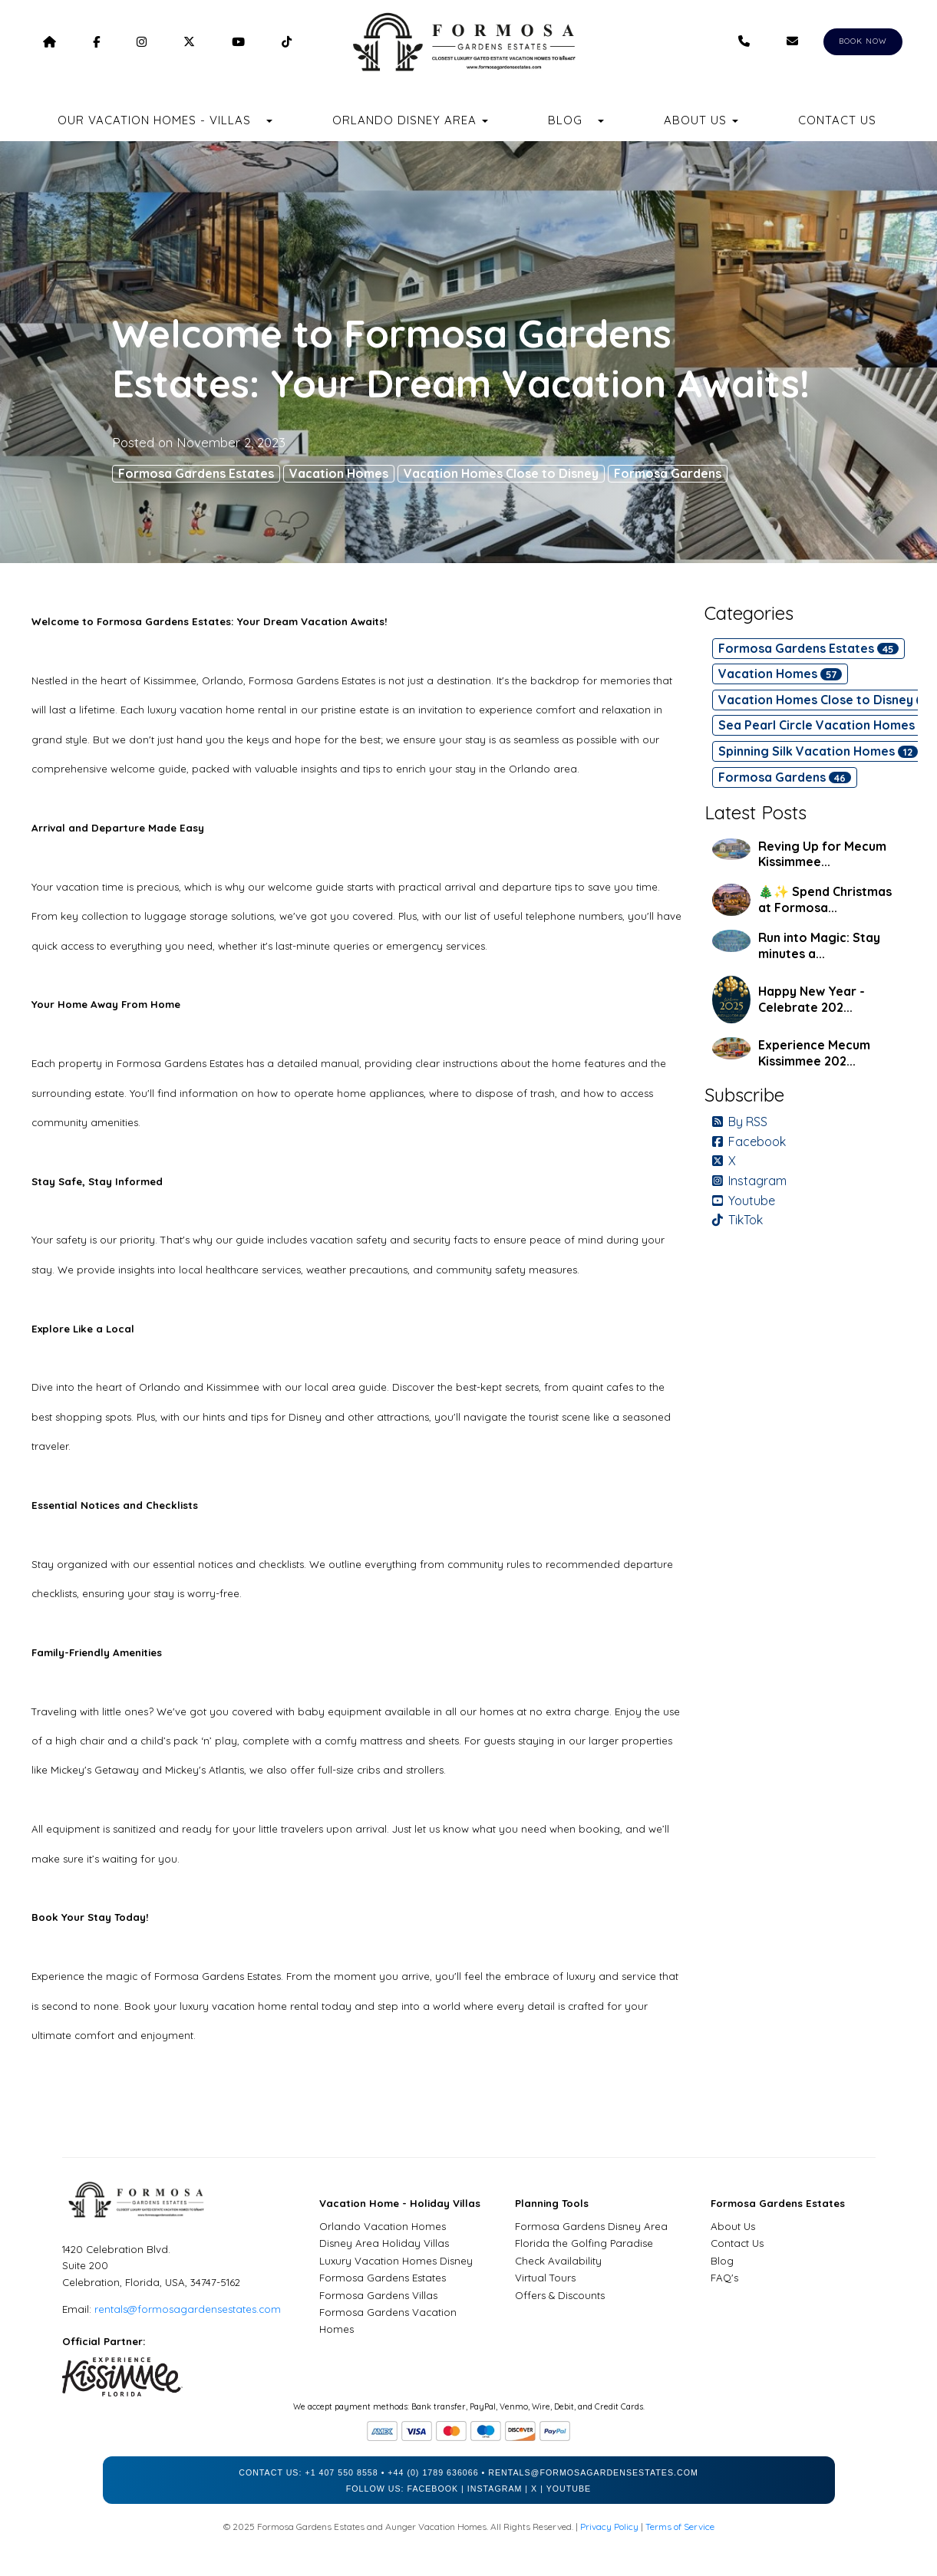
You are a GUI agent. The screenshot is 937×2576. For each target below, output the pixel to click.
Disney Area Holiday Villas (384, 2243)
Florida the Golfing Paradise (584, 2243)
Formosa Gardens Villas (378, 2295)
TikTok (737, 1219)
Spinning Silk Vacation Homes (818, 751)
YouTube (569, 2488)
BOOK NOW (863, 41)
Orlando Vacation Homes (382, 2226)
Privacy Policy (609, 2526)
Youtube (743, 1200)
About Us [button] (701, 120)
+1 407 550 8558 (341, 2472)
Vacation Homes (338, 473)
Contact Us (837, 120)
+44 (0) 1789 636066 (433, 2472)
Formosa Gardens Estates (196, 473)
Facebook (749, 1141)
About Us (733, 2226)
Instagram (749, 1180)
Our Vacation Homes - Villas (154, 120)
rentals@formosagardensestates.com (187, 2309)
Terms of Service (679, 2526)
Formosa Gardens (667, 473)
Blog (565, 120)
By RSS (739, 1121)
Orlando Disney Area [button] (410, 120)
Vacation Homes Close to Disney (501, 473)
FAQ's (724, 2277)
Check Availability (558, 2261)
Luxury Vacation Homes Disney (396, 2261)
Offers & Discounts (560, 2295)
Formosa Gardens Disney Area (591, 2226)
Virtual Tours (545, 2277)
